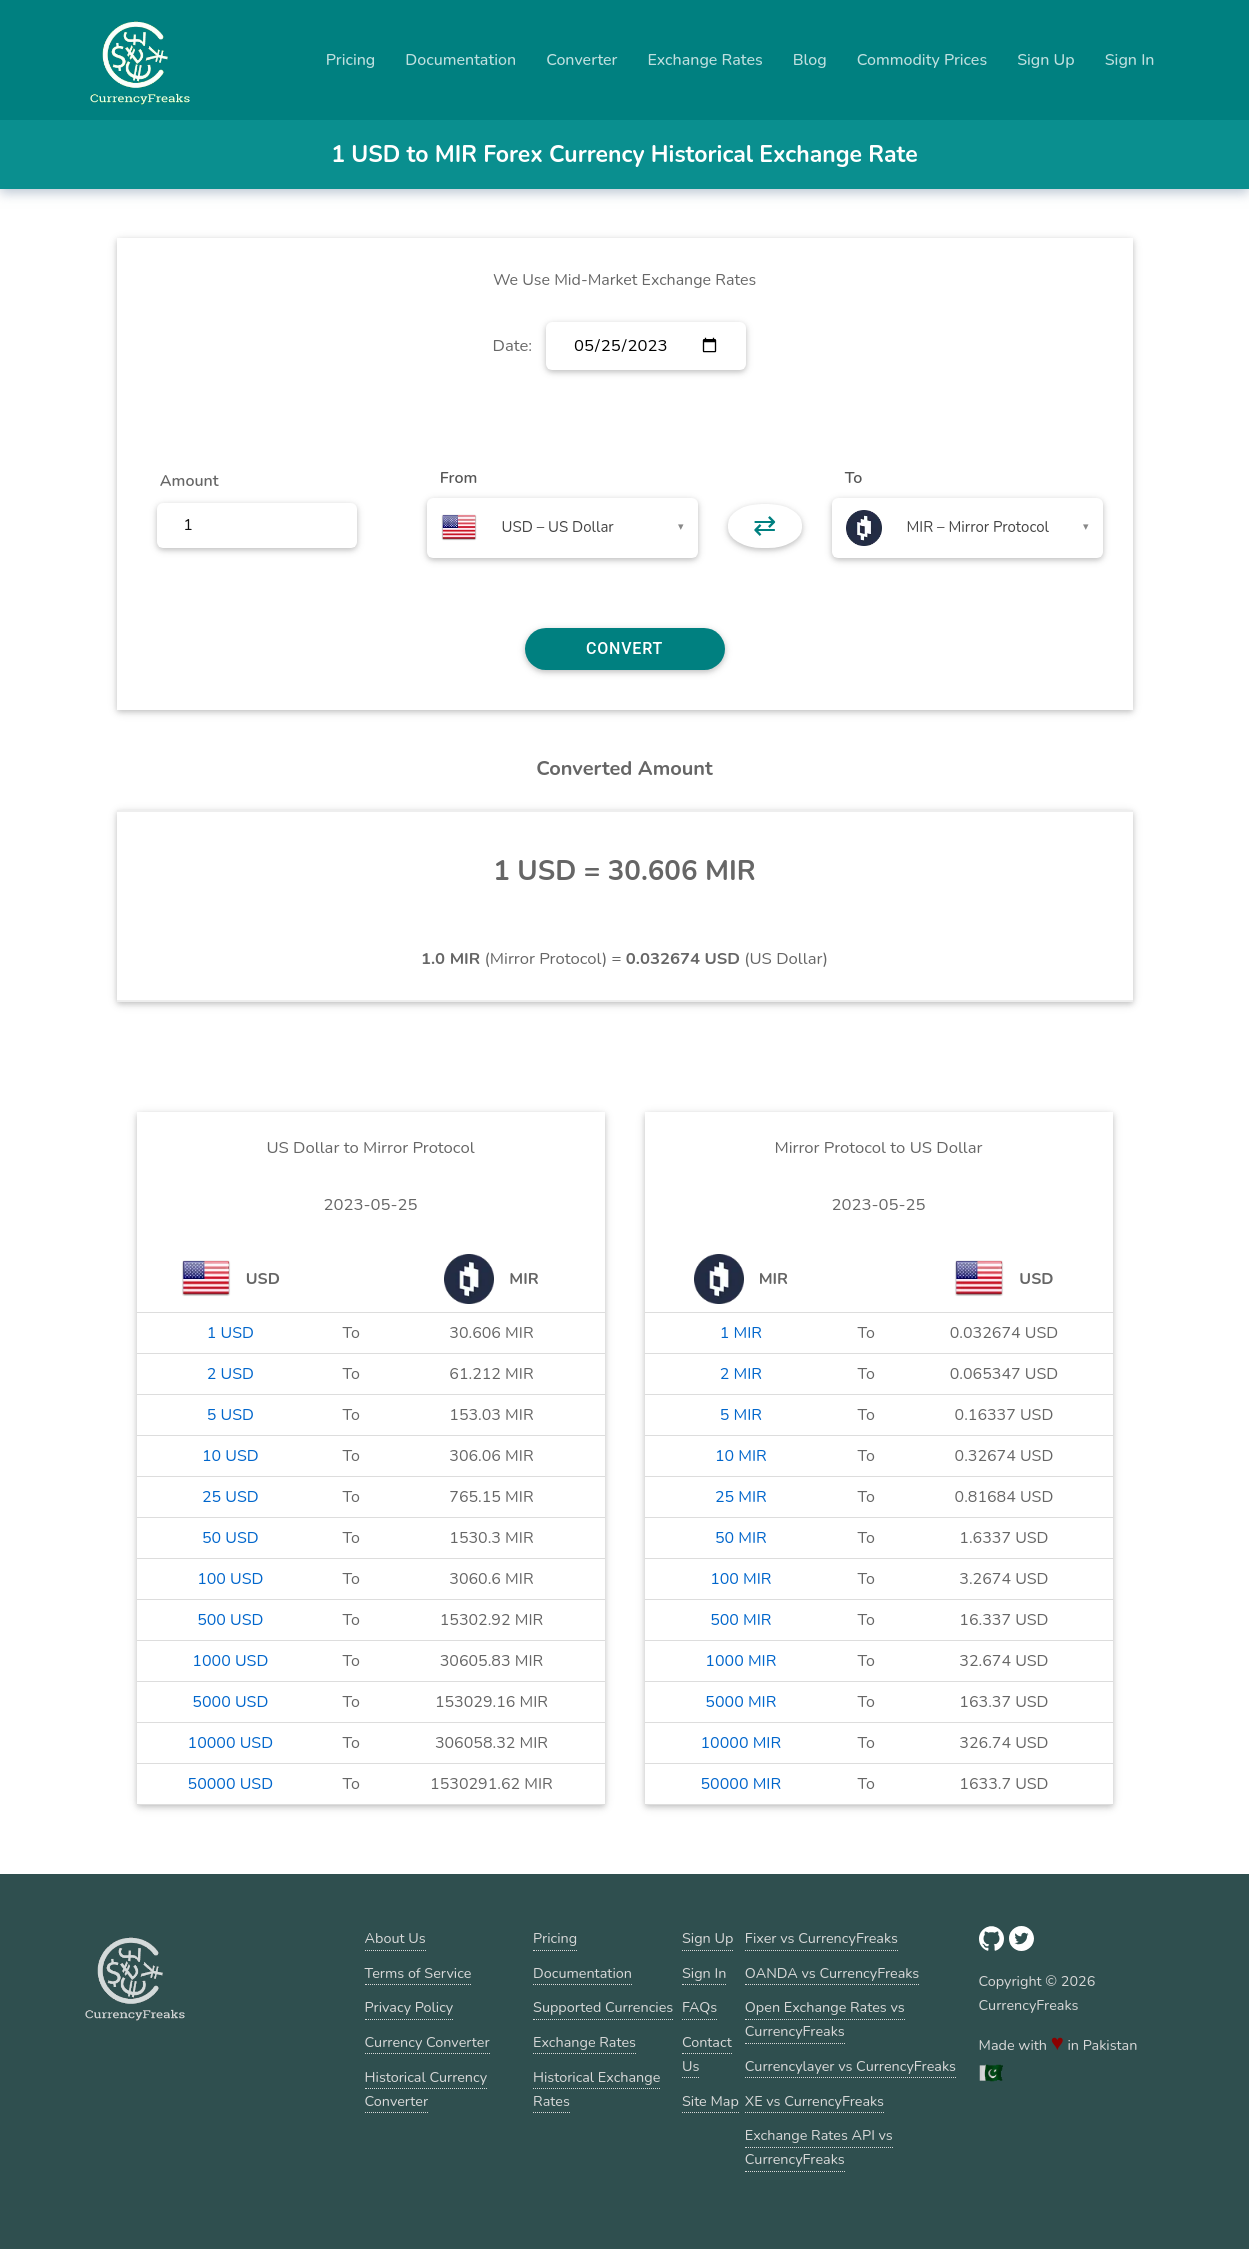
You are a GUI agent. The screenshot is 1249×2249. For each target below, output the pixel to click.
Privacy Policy (409, 2007)
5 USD (230, 1415)
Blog (810, 60)
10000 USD (231, 1743)
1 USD (230, 1333)
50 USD (230, 1538)
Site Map (710, 2101)
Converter (581, 60)
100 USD (230, 1579)
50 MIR (741, 1538)
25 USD (230, 1497)
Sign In (1130, 60)
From (458, 478)
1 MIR (741, 1333)
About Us (395, 1938)
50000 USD (231, 1784)
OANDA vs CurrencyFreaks (832, 1973)
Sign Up (1046, 60)
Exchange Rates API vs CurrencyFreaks (819, 2147)
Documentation (460, 60)
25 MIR (741, 1497)
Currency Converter (427, 2042)
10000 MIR (741, 1743)
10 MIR (741, 1456)
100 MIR (740, 1579)
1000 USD (230, 1661)
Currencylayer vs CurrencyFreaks (850, 2066)
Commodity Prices (922, 60)
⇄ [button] (764, 526)
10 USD (230, 1456)
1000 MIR (740, 1661)
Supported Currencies (603, 2007)
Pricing (351, 60)
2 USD (230, 1374)
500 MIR (740, 1620)
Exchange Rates (704, 60)
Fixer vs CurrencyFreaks (821, 1938)
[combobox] (562, 528)
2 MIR (741, 1374)
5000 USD (230, 1702)
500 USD (230, 1620)
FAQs (699, 2007)
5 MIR (741, 1415)
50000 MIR (741, 1784)
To (854, 478)
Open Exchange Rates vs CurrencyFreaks (825, 2019)
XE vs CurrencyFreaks (814, 2101)
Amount (189, 481)
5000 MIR (740, 1702)
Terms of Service (418, 1973)
